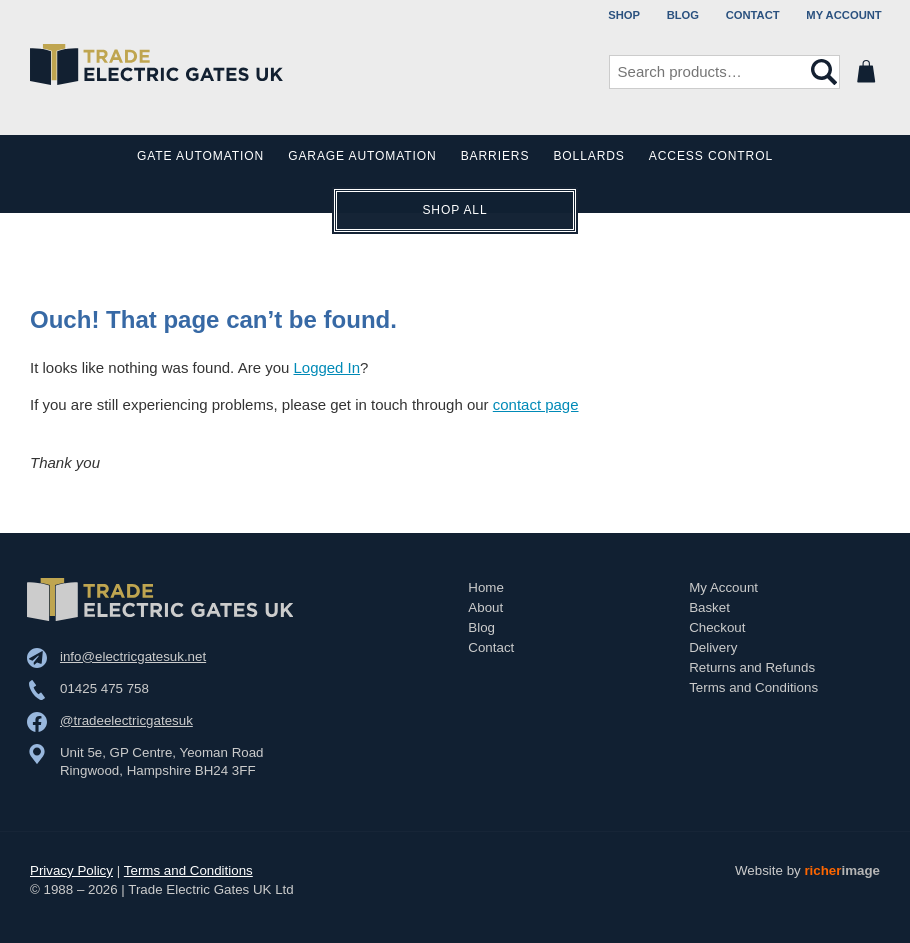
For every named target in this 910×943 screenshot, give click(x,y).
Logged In (327, 367)
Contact (753, 15)
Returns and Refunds (752, 665)
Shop (624, 15)
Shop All (454, 211)
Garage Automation (362, 157)
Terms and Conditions (753, 685)
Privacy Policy (71, 868)
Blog (683, 15)
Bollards (588, 157)
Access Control (710, 157)
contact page (536, 403)
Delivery (713, 645)
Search (824, 72)
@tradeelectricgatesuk (126, 718)
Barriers (495, 157)
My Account (844, 15)
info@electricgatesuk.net (133, 654)
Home (486, 585)
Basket (709, 605)
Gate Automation (201, 157)
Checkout (717, 625)
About (485, 605)
